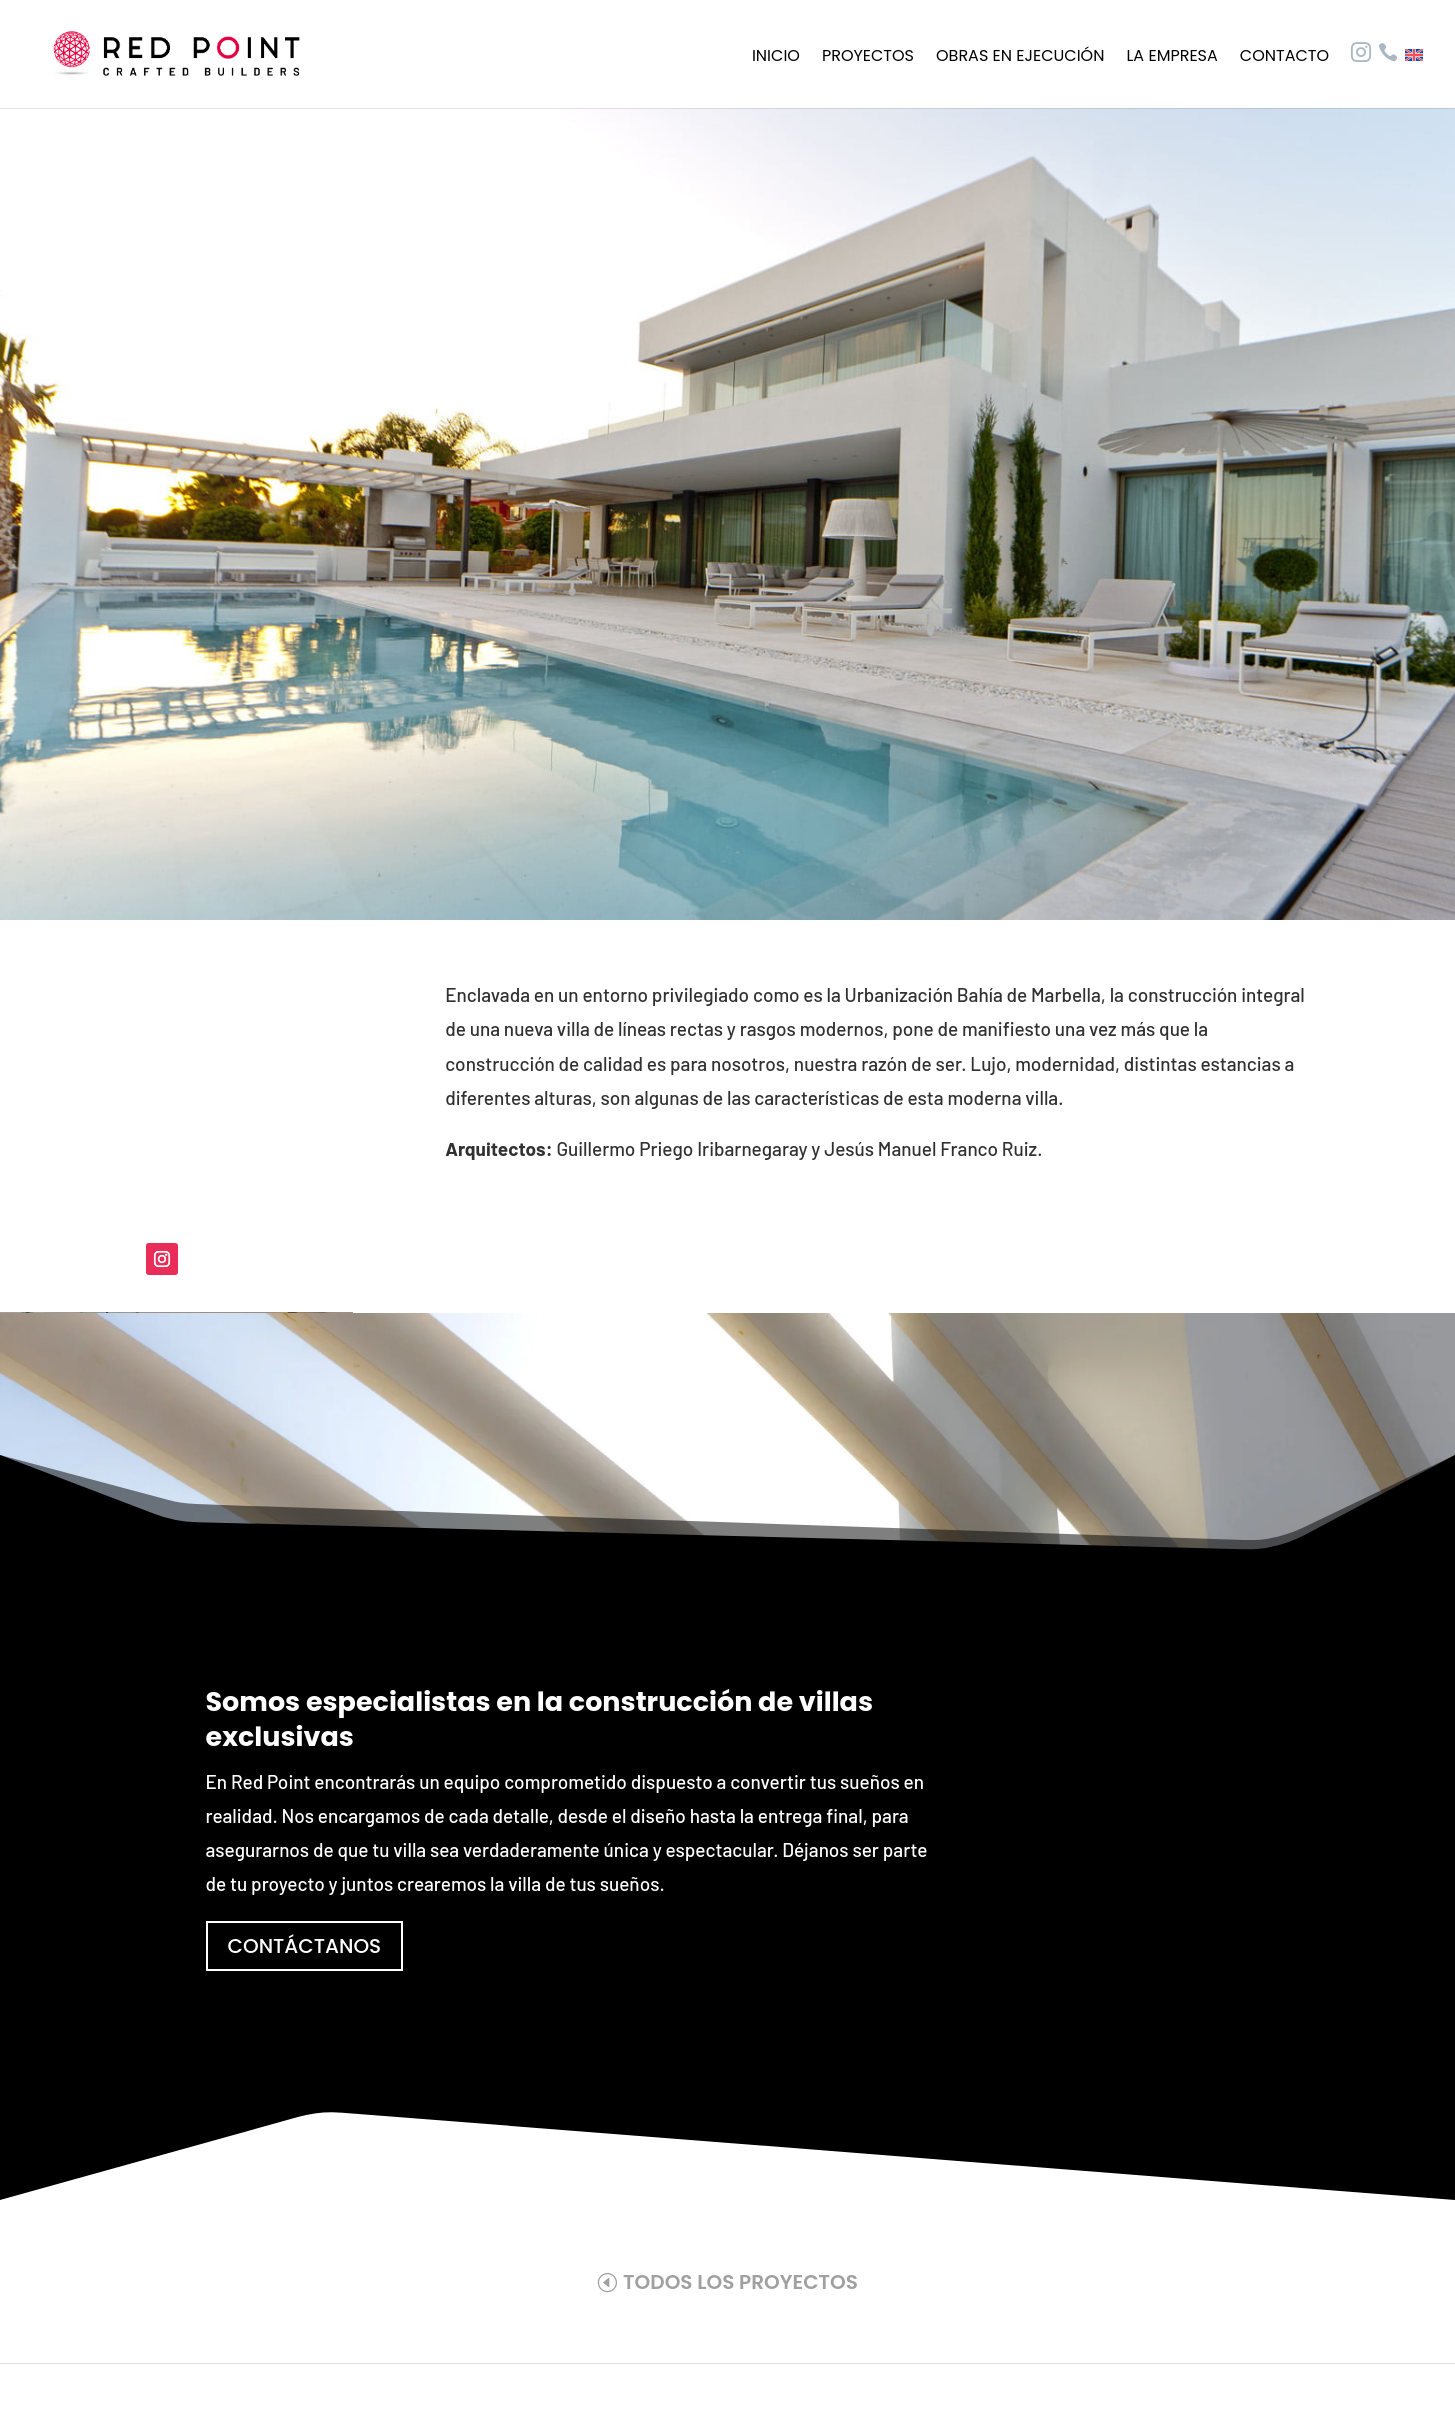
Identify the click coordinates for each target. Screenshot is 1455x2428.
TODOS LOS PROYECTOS (740, 2282)
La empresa (1171, 58)
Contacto (1284, 58)
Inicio (776, 58)
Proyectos (868, 58)
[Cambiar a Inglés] (1414, 78)
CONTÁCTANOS (305, 1946)
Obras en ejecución (1020, 58)
